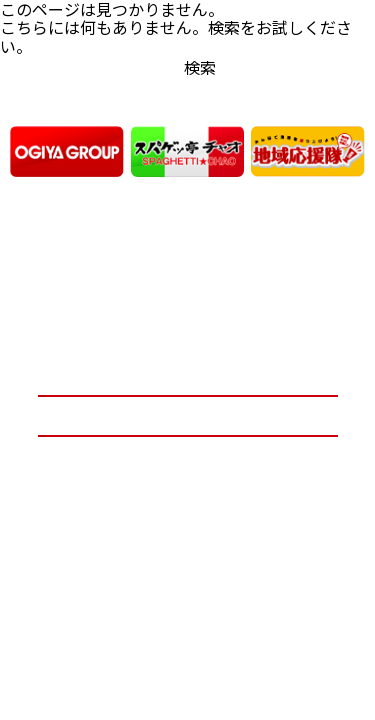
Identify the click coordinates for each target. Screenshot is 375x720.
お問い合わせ (188, 415)
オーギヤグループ (187, 376)
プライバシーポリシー (188, 455)
